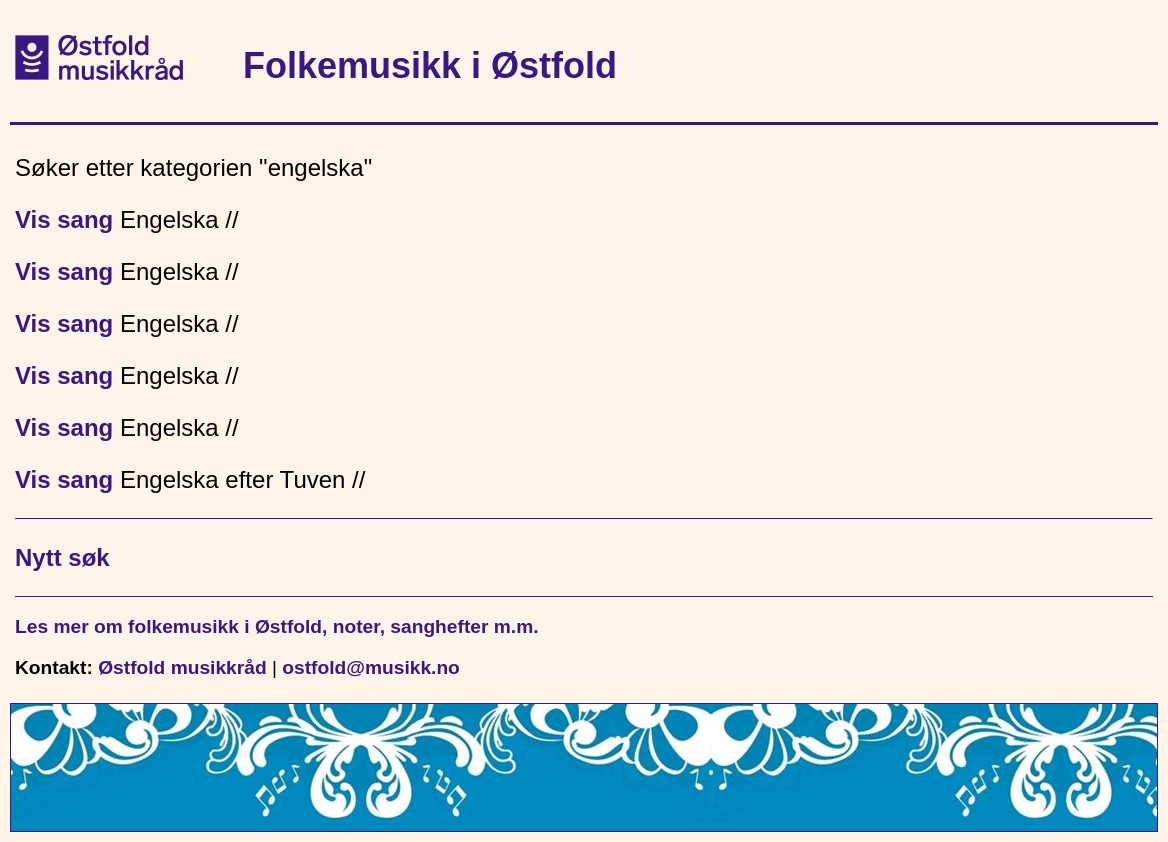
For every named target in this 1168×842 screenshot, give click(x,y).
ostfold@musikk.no (371, 667)
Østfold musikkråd (182, 667)
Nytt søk (62, 557)
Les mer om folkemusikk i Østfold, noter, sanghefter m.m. (277, 626)
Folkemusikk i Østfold (430, 65)
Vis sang (64, 219)
